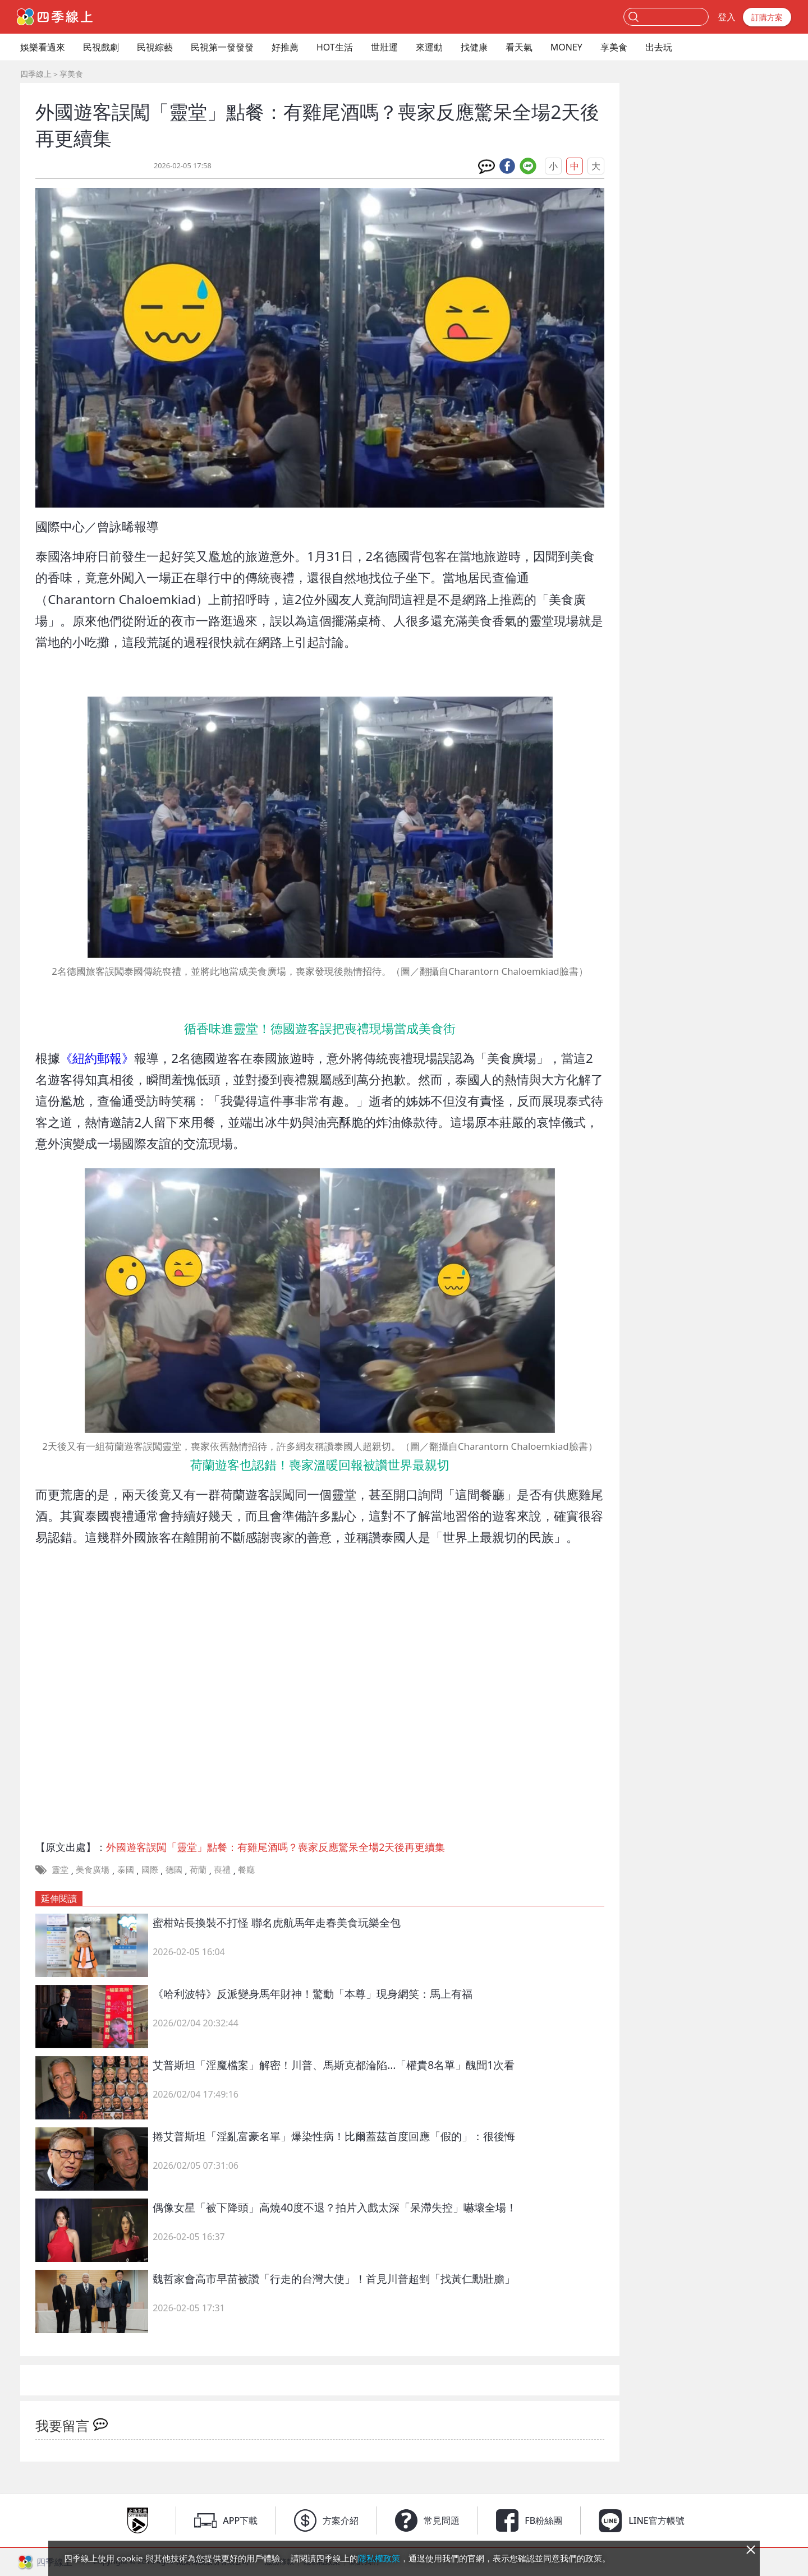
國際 (149, 1869)
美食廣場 (92, 1869)
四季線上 (36, 73)
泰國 (125, 1869)
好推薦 (285, 47)
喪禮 (222, 1869)
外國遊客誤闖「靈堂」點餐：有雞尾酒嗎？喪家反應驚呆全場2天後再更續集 (275, 1847)
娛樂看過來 (42, 47)
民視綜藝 (155, 47)
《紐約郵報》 (97, 1058)
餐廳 (246, 1869)
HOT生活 (334, 47)
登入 (727, 17)
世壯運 (384, 47)
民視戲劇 (101, 47)
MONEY (566, 47)
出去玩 (658, 47)
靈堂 (60, 1869)
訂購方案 (767, 17)
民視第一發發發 (222, 47)
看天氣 (519, 47)
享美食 (613, 47)
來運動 (429, 47)
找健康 (474, 47)
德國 (174, 1869)
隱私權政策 (379, 2558)
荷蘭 (198, 1869)
